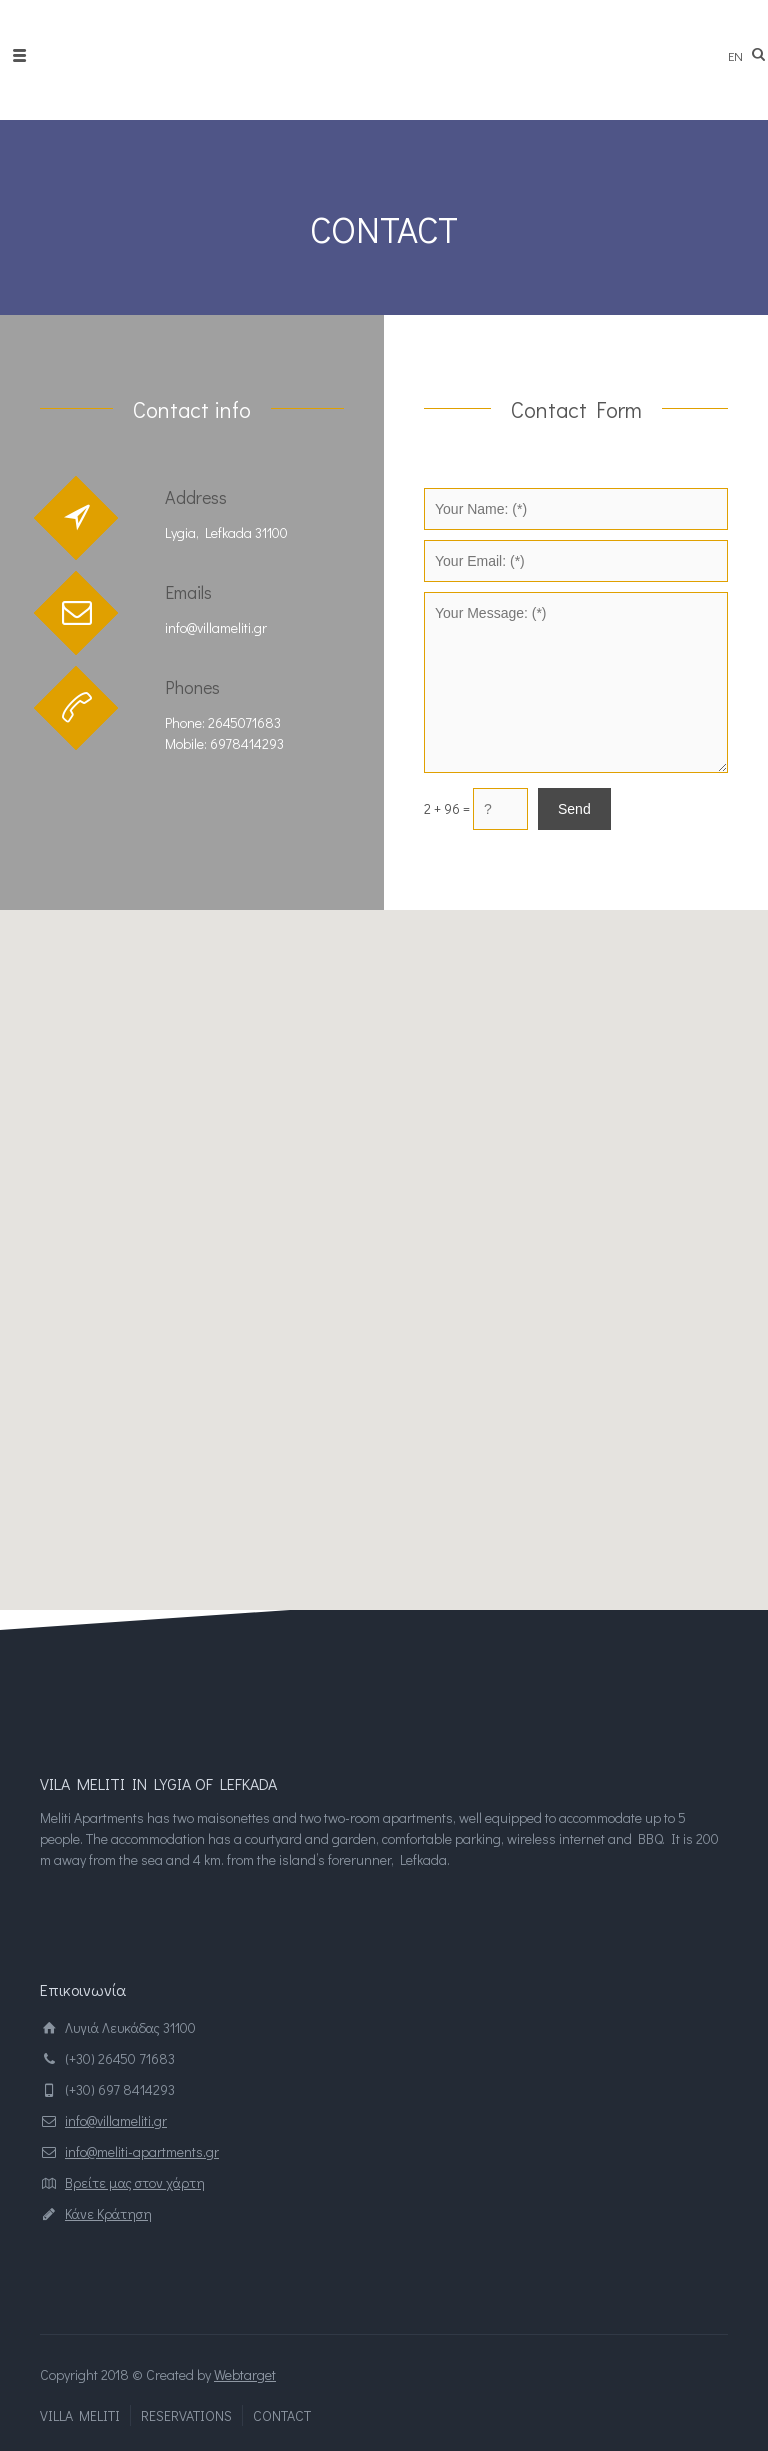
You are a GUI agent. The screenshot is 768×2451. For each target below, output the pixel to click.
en (735, 55)
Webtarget (245, 2374)
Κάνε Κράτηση (108, 2213)
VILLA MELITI (80, 2415)
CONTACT (282, 2415)
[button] (384, 1241)
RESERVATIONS (186, 2415)
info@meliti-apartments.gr (142, 2151)
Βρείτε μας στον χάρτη (135, 2182)
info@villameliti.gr (116, 2120)
